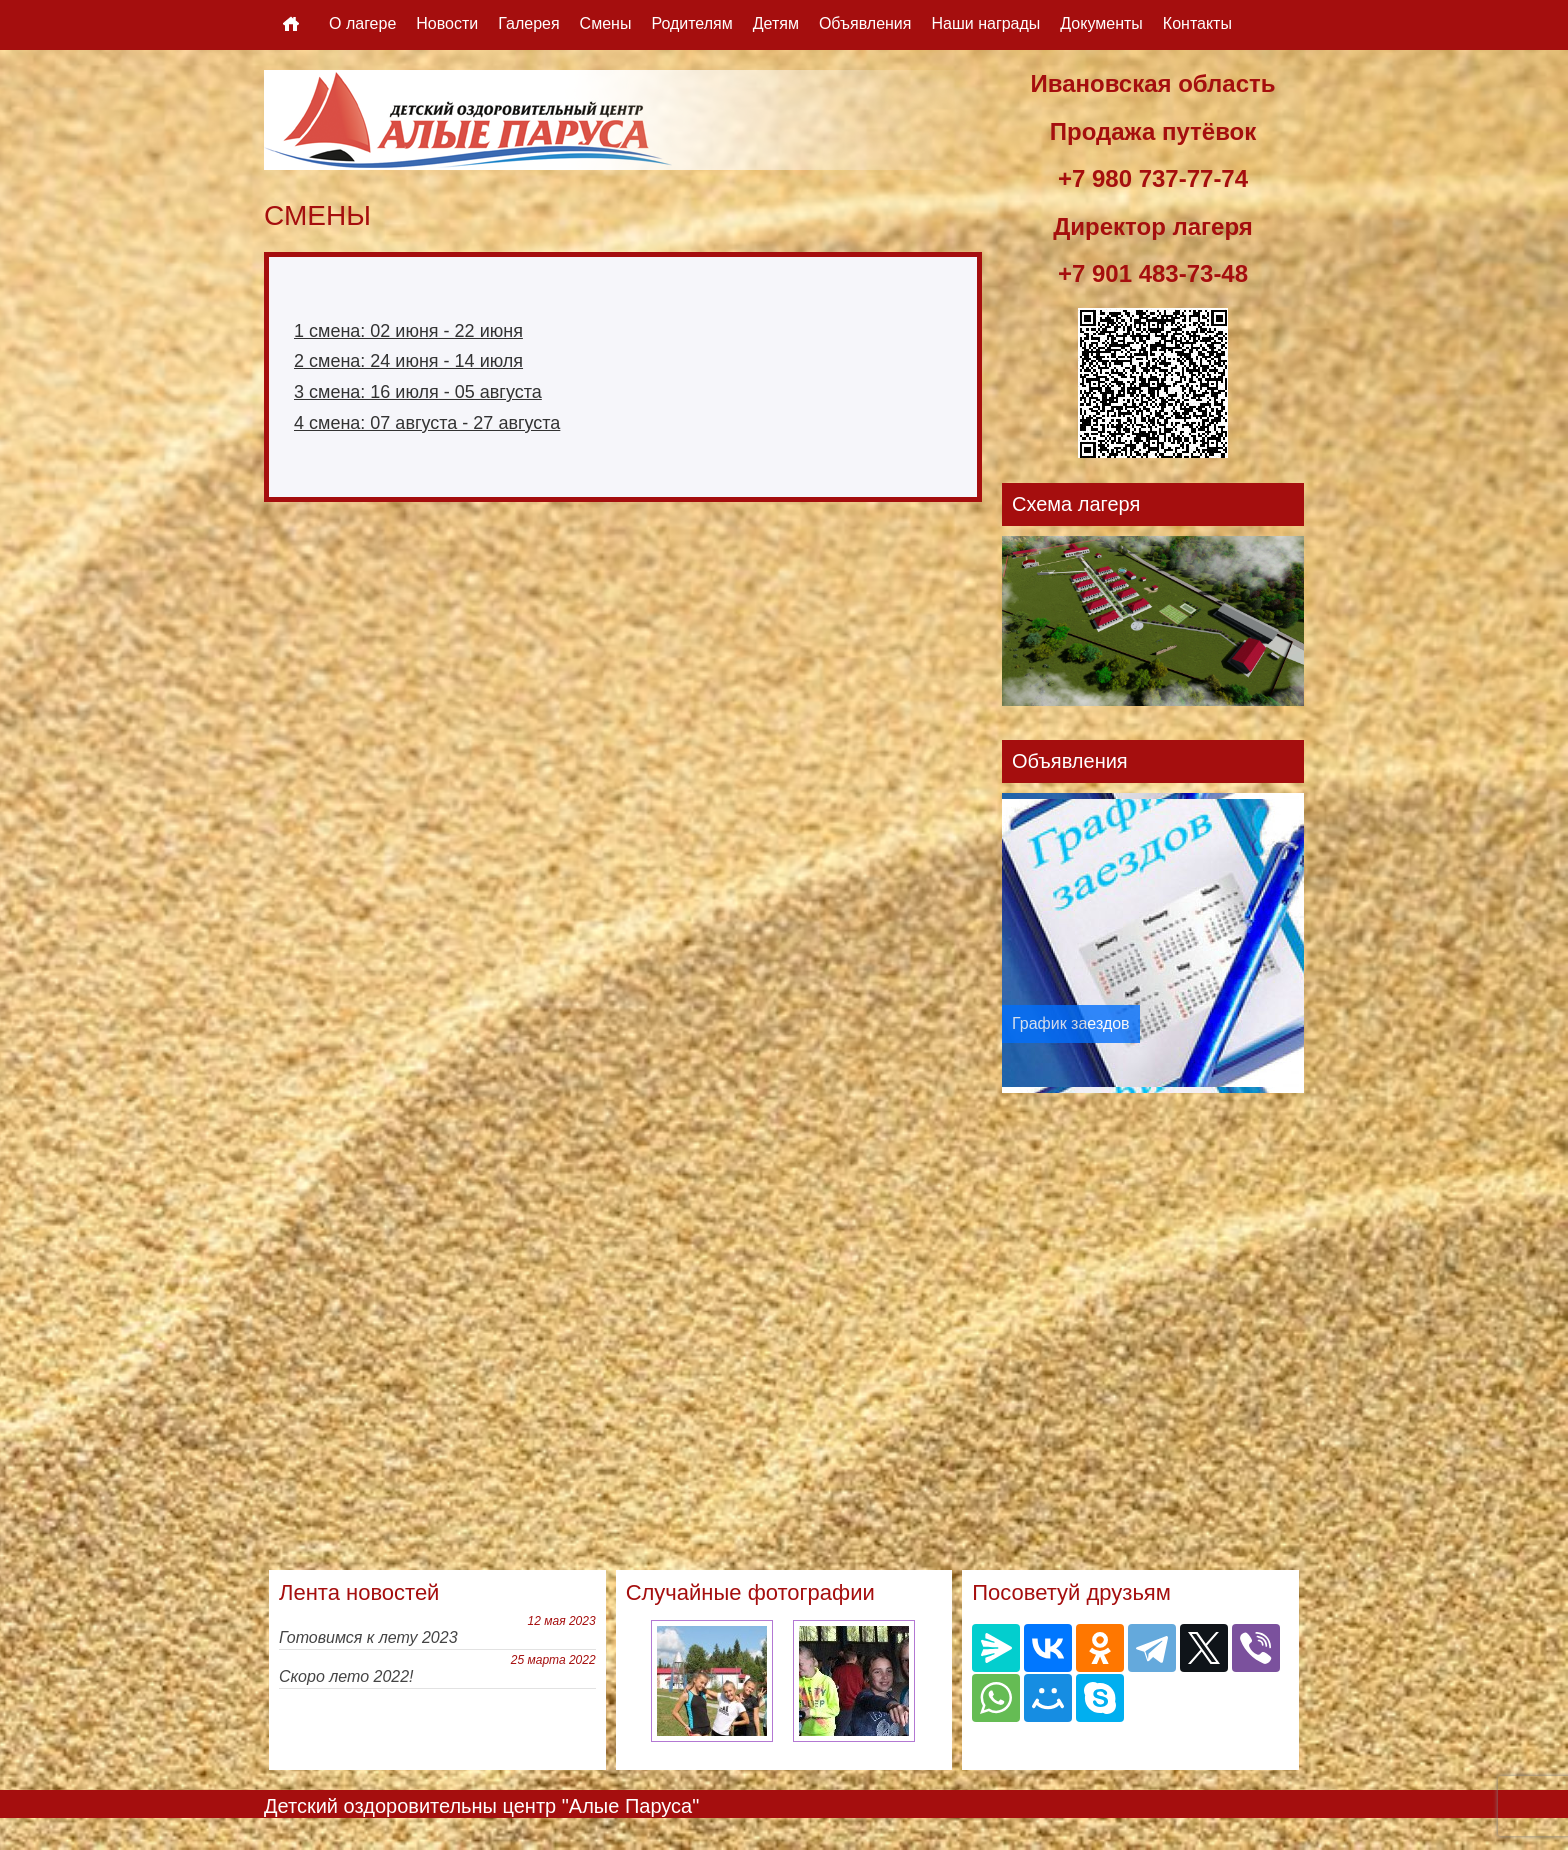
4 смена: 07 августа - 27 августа (427, 423)
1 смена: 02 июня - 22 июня (408, 331)
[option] (1153, 943)
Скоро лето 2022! (346, 1676)
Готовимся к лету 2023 (368, 1637)
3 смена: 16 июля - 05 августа (418, 392)
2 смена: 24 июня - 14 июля (408, 361)
